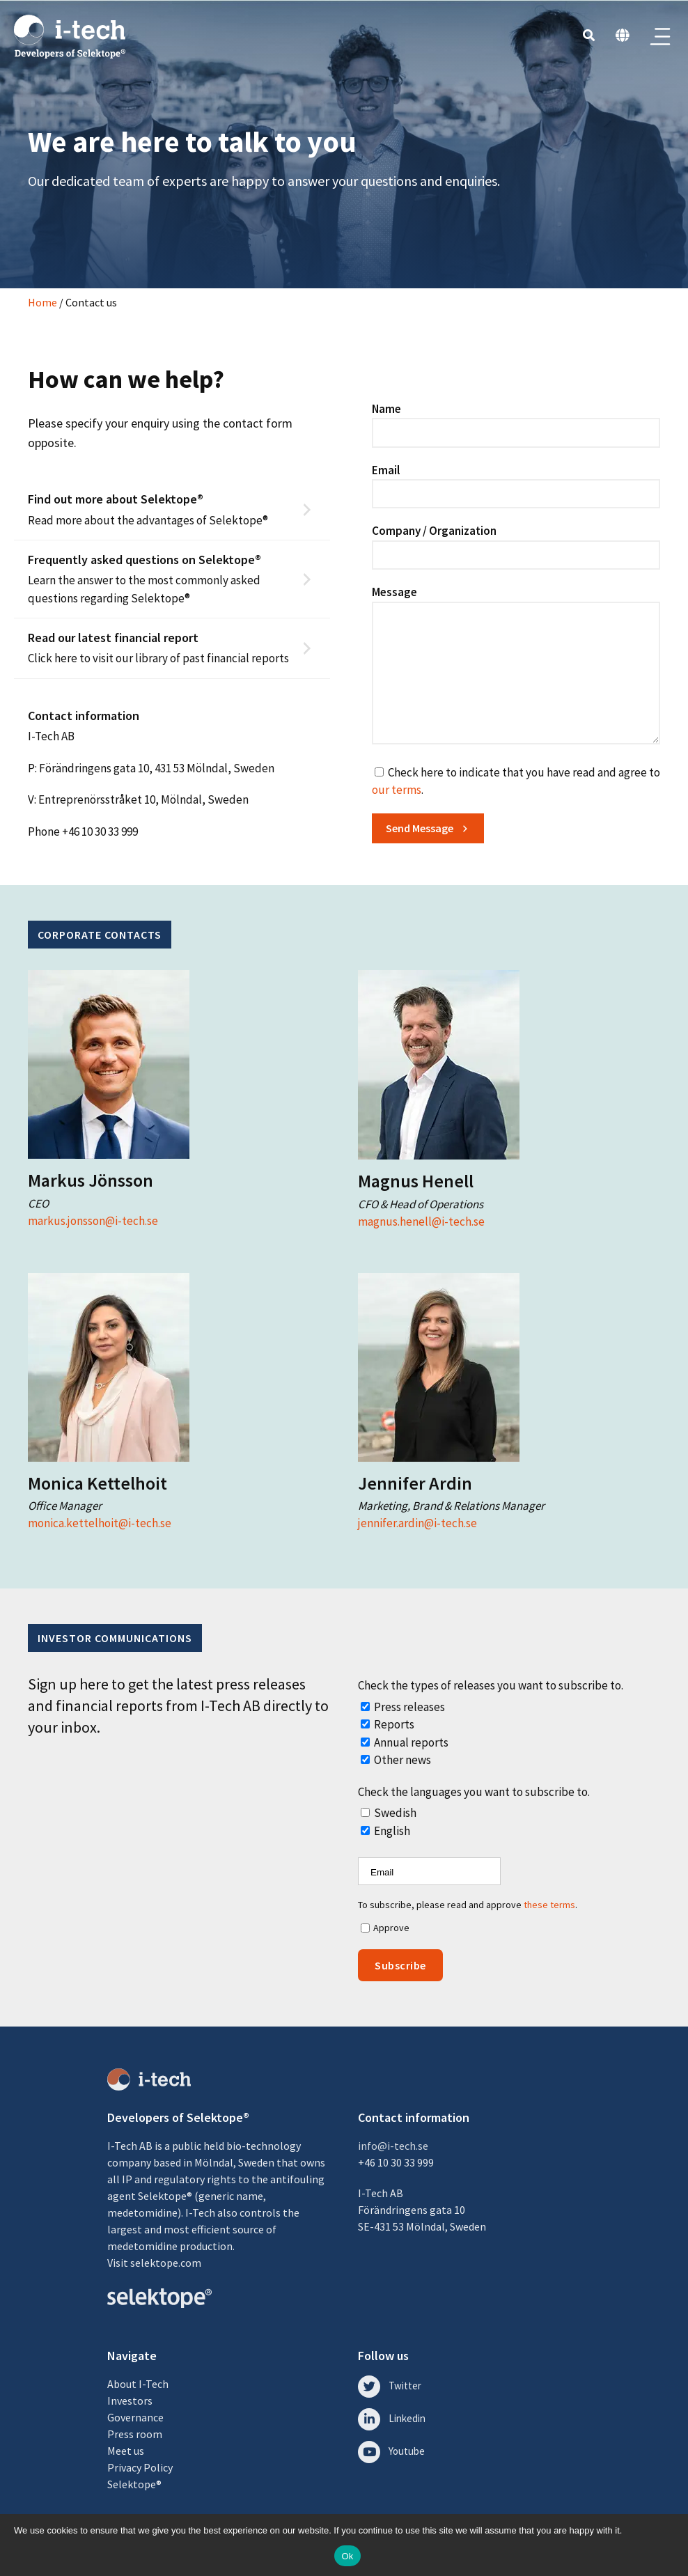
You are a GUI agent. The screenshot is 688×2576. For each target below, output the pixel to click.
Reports (394, 1724)
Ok (347, 2556)
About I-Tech (138, 2384)
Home (42, 302)
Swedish (395, 1812)
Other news (402, 1759)
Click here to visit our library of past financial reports (161, 647)
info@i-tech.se (393, 2146)
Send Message (419, 828)
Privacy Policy (140, 2467)
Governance (135, 2417)
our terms (396, 789)
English (392, 1831)
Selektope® (134, 2484)
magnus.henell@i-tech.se (421, 1221)
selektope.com (165, 2263)
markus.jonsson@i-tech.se (93, 1220)
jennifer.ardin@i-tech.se (417, 1523)
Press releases (409, 1707)
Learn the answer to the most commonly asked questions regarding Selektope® (161, 578)
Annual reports (411, 1742)
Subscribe (400, 1965)
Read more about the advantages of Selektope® (161, 508)
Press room (134, 2434)
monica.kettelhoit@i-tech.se (99, 1523)
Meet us (125, 2451)
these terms (549, 1904)
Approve (391, 1927)
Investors (130, 2400)
